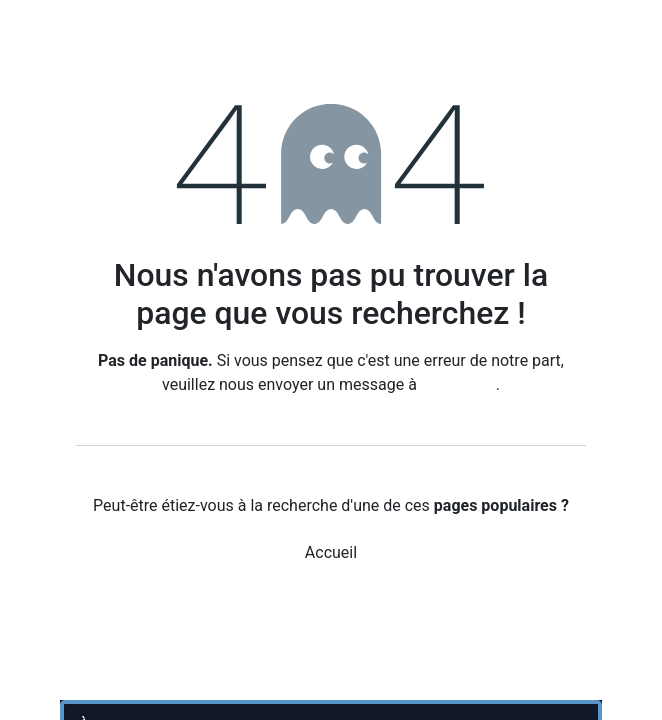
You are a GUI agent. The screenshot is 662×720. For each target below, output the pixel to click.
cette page (458, 384)
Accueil (331, 552)
